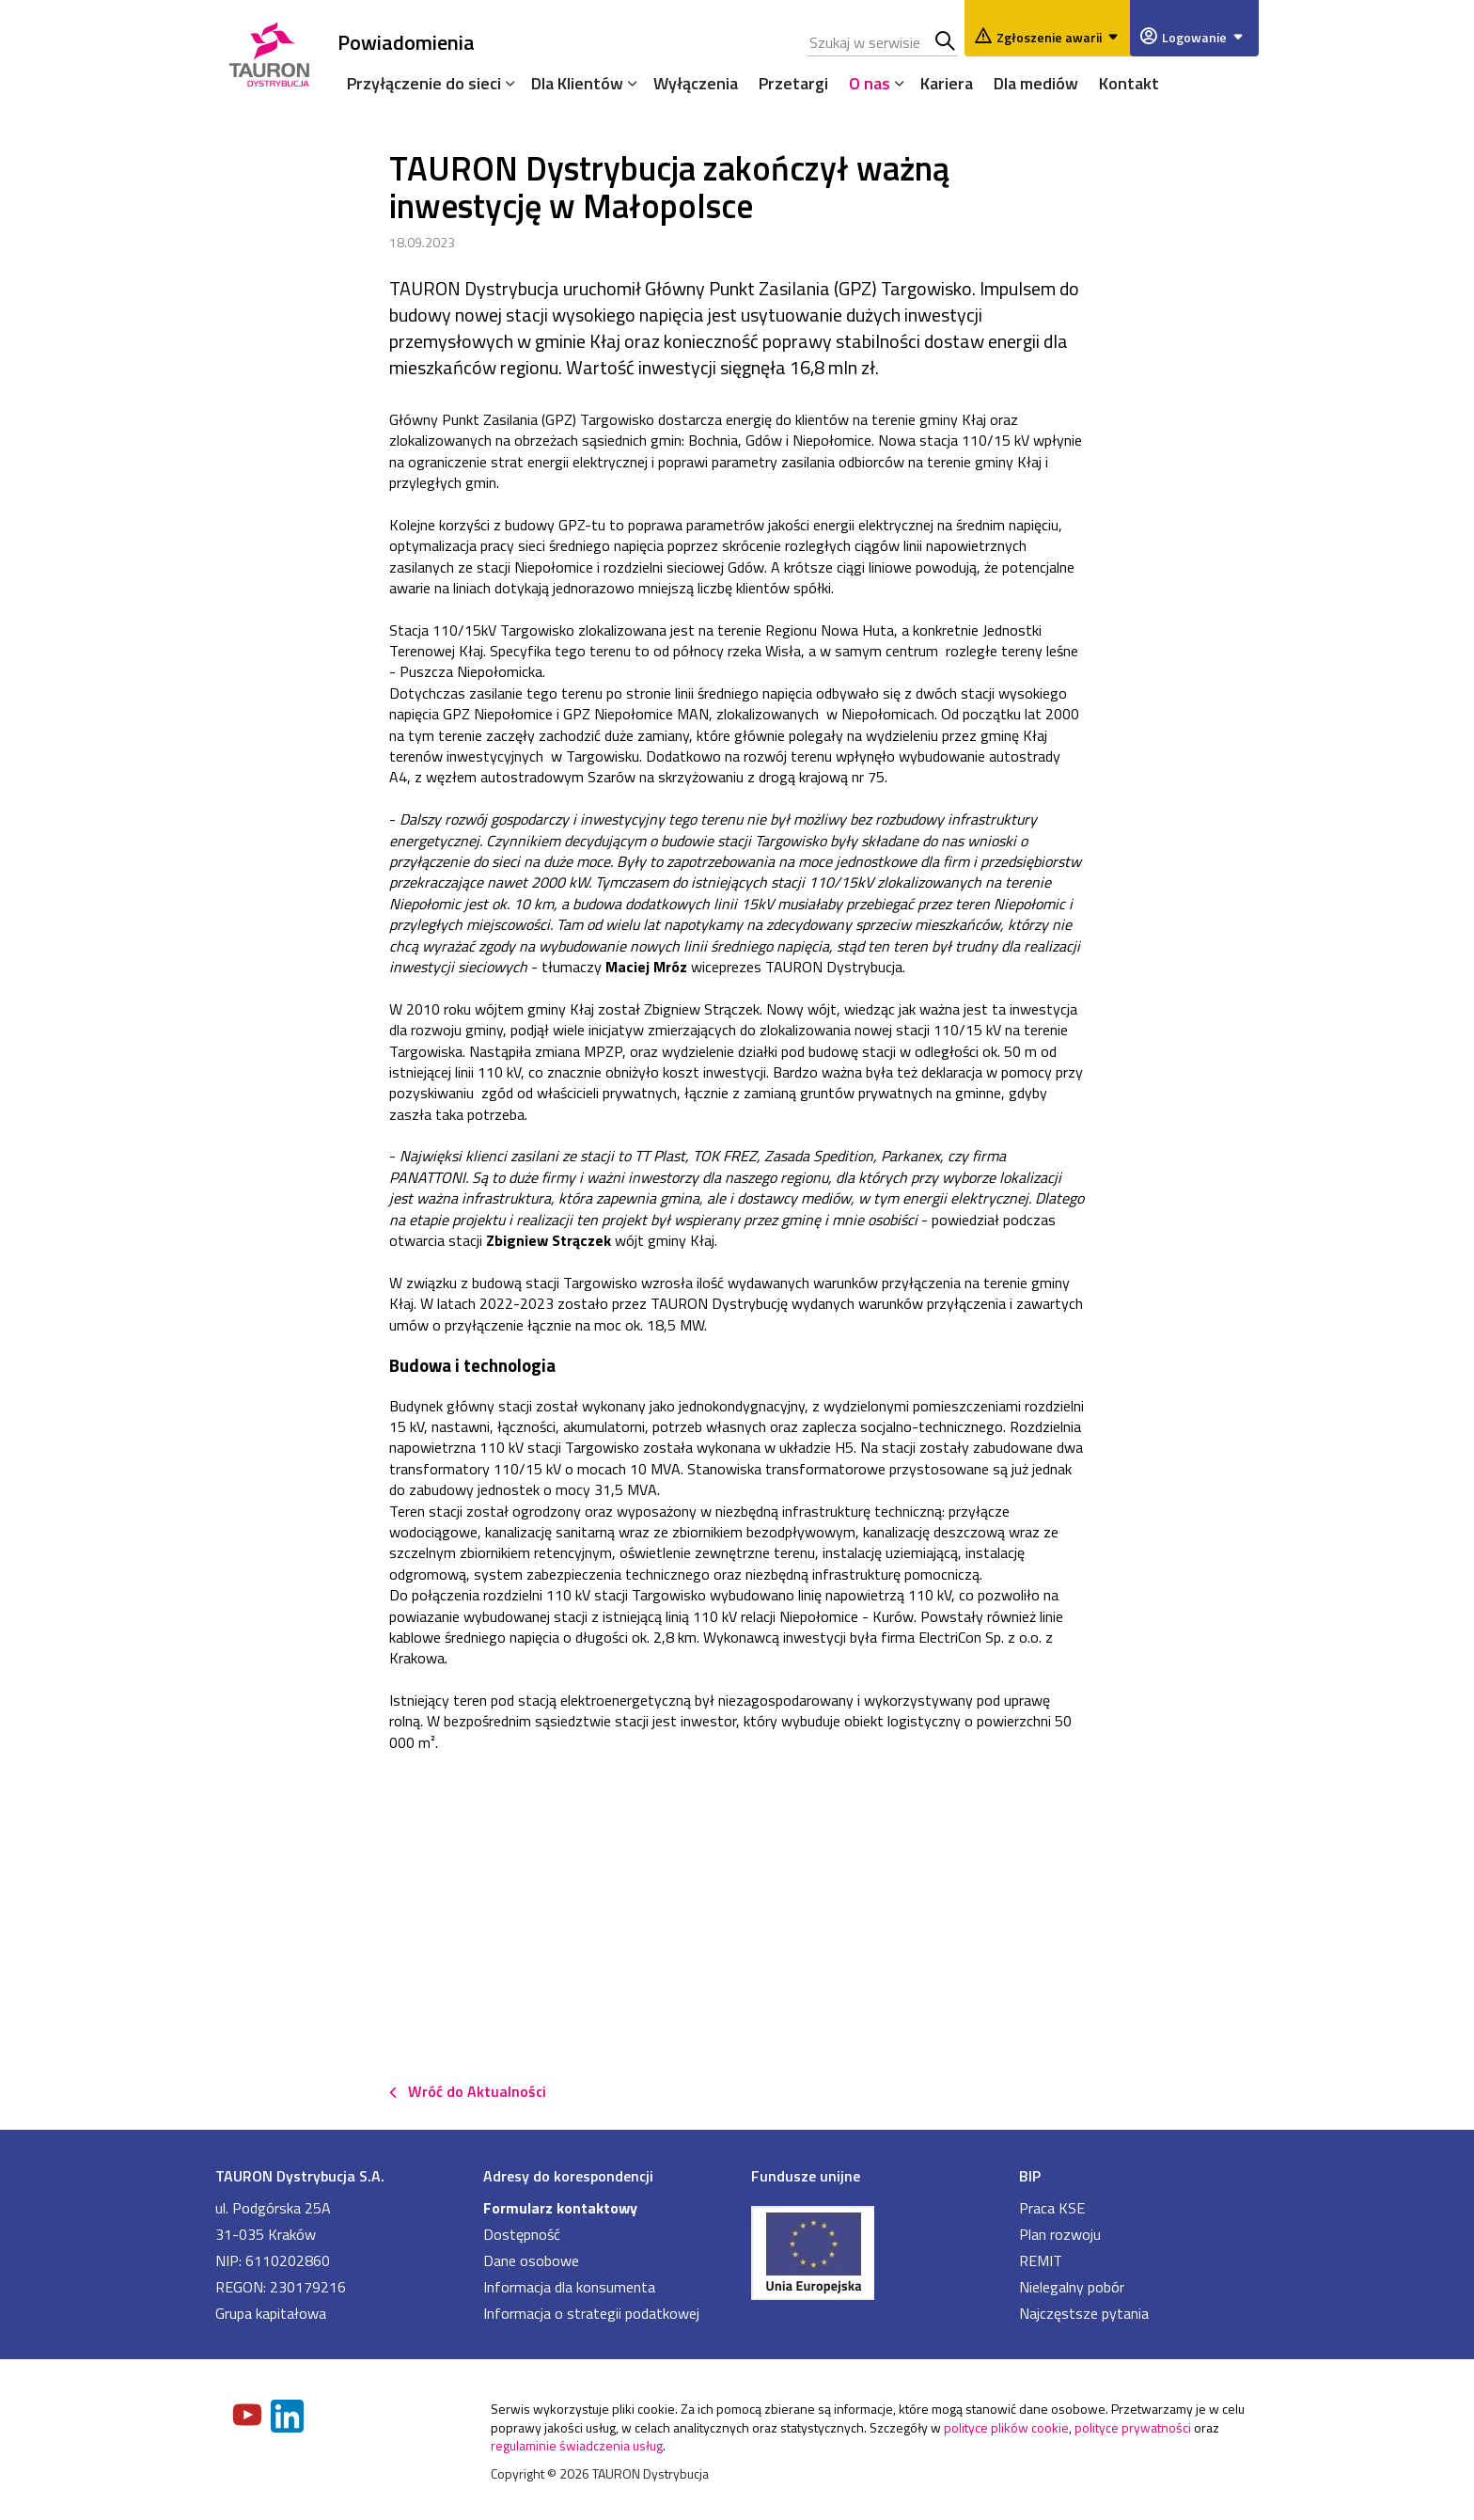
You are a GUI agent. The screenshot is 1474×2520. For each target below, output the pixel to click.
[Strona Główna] (269, 51)
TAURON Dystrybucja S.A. (299, 2176)
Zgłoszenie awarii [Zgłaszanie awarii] (1060, 37)
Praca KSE (1052, 2208)
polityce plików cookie (1006, 2427)
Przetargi (793, 83)
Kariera (946, 83)
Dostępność (521, 2234)
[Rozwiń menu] (505, 82)
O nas (869, 83)
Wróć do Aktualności (477, 2091)
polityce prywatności (1132, 2427)
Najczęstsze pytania (1084, 2313)
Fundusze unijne (805, 2176)
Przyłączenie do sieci (424, 83)
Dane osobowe (531, 2260)
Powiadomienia (406, 41)
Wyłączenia (695, 83)
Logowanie (1205, 37)
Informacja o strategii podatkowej (591, 2313)
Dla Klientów (577, 83)
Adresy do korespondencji (568, 2176)
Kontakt (1129, 83)
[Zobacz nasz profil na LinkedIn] (288, 2418)
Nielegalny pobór (1071, 2287)
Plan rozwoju (1060, 2234)
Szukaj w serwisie (946, 42)
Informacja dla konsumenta (569, 2287)
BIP (1030, 2176)
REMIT (1040, 2260)
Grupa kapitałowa (270, 2313)
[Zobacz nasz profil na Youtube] (249, 2416)
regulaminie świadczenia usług (577, 2445)
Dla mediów (1036, 83)
